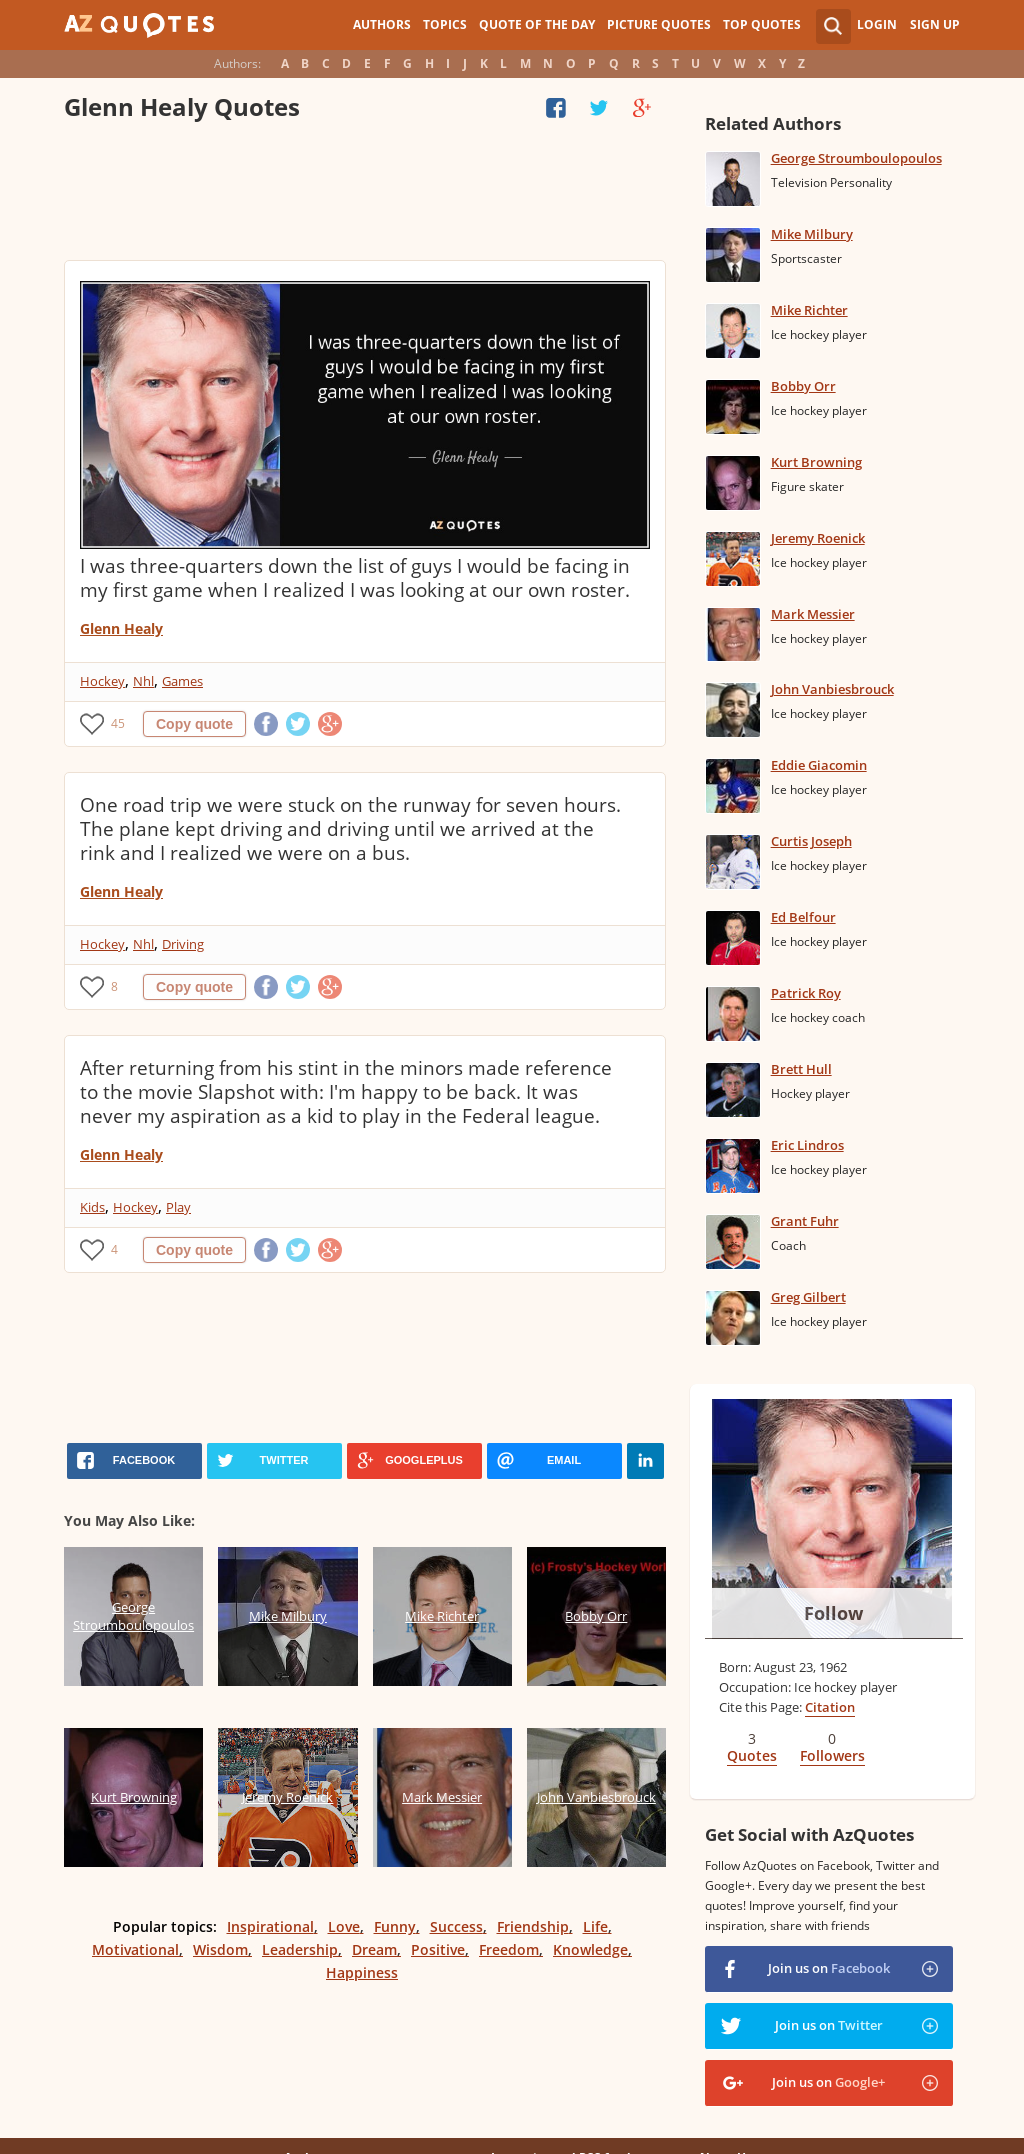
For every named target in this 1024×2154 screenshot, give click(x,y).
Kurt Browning (816, 462)
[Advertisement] (365, 195)
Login (877, 24)
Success (456, 1926)
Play (178, 1207)
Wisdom (220, 1949)
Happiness (362, 1972)
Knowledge (590, 1949)
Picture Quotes (659, 24)
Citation (830, 1707)
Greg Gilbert (808, 1297)
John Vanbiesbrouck (832, 689)
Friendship (533, 1926)
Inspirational (270, 1926)
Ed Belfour (803, 917)
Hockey (102, 681)
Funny (395, 1926)
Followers (832, 1755)
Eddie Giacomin (819, 765)
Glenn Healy (121, 628)
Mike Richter (809, 310)
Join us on (829, 1968)
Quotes (752, 1755)
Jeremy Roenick (818, 538)
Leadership (300, 1949)
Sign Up (935, 24)
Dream (374, 1949)
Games (182, 681)
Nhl (143, 681)
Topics (445, 24)
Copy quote (194, 724)
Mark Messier (813, 614)
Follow (833, 1613)
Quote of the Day (537, 24)
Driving (183, 944)
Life (595, 1926)
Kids (92, 1207)
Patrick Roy (806, 993)
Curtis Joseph (811, 841)
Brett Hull (801, 1069)
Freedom (509, 1949)
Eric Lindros (807, 1145)
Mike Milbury (812, 234)
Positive (438, 1949)
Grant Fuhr (805, 1221)
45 (118, 723)
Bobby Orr (803, 386)
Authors (382, 24)
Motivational (135, 1949)
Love (344, 1926)
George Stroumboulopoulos (856, 158)
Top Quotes (762, 24)
